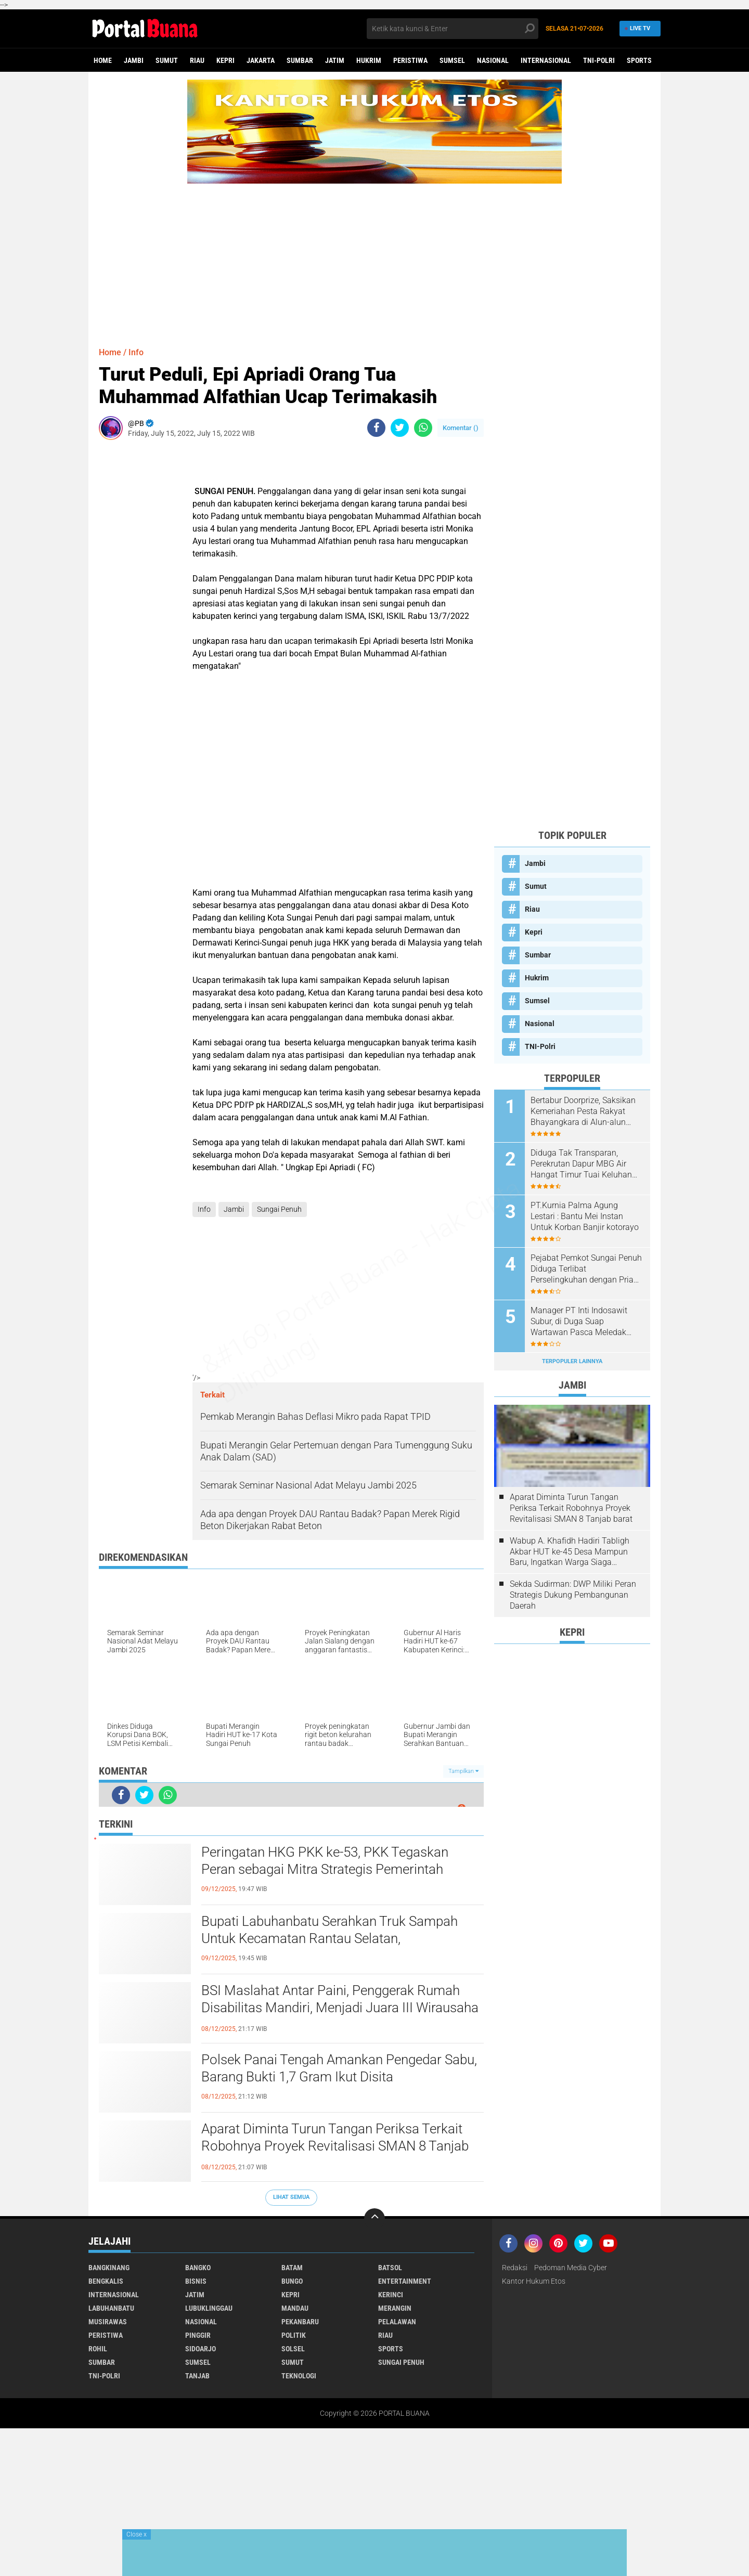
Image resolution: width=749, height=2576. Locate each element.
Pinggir (198, 2335)
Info (136, 352)
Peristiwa (410, 60)
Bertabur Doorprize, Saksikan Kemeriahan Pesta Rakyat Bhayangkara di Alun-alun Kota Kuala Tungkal (583, 1111)
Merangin (394, 2308)
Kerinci (390, 2294)
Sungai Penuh (279, 1209)
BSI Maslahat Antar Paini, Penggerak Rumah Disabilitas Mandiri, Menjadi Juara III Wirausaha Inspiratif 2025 (340, 2008)
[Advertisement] (374, 256)
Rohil (97, 2349)
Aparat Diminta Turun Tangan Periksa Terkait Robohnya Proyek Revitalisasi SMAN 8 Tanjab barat (335, 2146)
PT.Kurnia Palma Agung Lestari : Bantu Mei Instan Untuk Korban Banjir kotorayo (585, 1216)
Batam (292, 2267)
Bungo (292, 2281)
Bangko (198, 2267)
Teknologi (298, 2376)
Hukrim (368, 60)
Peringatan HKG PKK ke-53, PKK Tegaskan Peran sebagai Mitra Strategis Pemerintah (324, 1861)
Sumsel (452, 60)
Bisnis (195, 2281)
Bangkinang (109, 2267)
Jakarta (261, 60)
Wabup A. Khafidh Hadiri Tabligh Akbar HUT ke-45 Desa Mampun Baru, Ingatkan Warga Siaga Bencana (569, 1552)
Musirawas (107, 2322)
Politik (293, 2335)
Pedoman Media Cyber (570, 2267)
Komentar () (461, 428)
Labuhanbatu (111, 2308)
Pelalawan (397, 2322)
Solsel (293, 2349)
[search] (452, 28)
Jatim (334, 60)
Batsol (390, 2267)
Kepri (225, 60)
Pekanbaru (300, 2322)
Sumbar (300, 60)
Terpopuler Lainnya (572, 1361)
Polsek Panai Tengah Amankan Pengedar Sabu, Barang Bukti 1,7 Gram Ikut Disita (339, 2068)
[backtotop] (374, 2218)
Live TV (638, 28)
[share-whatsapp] (423, 428)
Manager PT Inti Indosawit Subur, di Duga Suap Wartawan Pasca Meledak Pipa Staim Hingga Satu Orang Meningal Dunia (586, 1321)
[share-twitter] (400, 428)
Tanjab (197, 2376)
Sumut (167, 60)
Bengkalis (105, 2281)
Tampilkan (463, 1771)
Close (136, 2534)
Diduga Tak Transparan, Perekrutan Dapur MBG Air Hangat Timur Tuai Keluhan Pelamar (581, 1164)
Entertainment (404, 2281)
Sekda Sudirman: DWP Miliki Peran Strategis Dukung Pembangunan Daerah (573, 1595)
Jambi (134, 60)
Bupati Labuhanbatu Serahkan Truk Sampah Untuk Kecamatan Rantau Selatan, (329, 1930)
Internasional (546, 60)
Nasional (493, 60)
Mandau (294, 2308)
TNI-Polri (599, 60)
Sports (639, 60)
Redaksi (514, 2267)
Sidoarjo (200, 2349)
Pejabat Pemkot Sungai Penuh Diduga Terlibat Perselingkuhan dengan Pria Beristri (586, 1269)
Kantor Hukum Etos (533, 2281)
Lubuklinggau (209, 2308)
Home (103, 60)
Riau (197, 60)
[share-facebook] (376, 428)
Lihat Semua (291, 2197)
